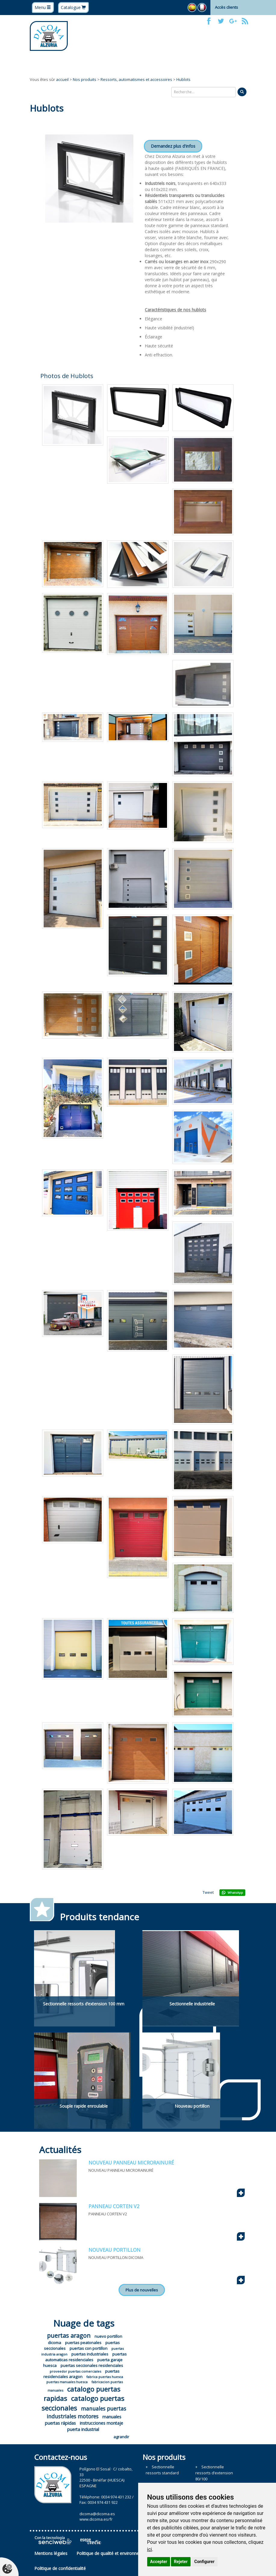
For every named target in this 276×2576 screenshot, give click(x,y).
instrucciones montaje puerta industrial (95, 2426)
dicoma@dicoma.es (97, 2513)
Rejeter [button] (181, 2561)
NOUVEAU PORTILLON (114, 2250)
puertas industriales (89, 2354)
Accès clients (226, 7)
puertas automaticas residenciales (86, 2356)
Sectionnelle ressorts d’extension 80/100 (214, 2473)
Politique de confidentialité (60, 2568)
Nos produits (84, 79)
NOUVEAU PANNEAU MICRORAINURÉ (131, 2162)
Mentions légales (50, 2553)
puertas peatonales (83, 2342)
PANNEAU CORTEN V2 (113, 2206)
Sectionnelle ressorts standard (162, 2470)
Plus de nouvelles (142, 2290)
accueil (62, 79)
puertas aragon (69, 2335)
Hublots (183, 79)
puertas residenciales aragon (81, 2374)
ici (149, 2549)
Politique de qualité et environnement (112, 2553)
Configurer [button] (204, 2561)
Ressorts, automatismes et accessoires (136, 79)
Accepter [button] (158, 2561)
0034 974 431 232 (116, 2497)
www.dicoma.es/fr (96, 2519)
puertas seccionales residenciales (91, 2365)
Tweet (208, 1892)
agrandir (121, 2436)
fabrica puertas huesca (104, 2376)
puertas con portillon (88, 2348)
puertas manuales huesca (67, 2382)
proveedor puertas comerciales (75, 2371)
